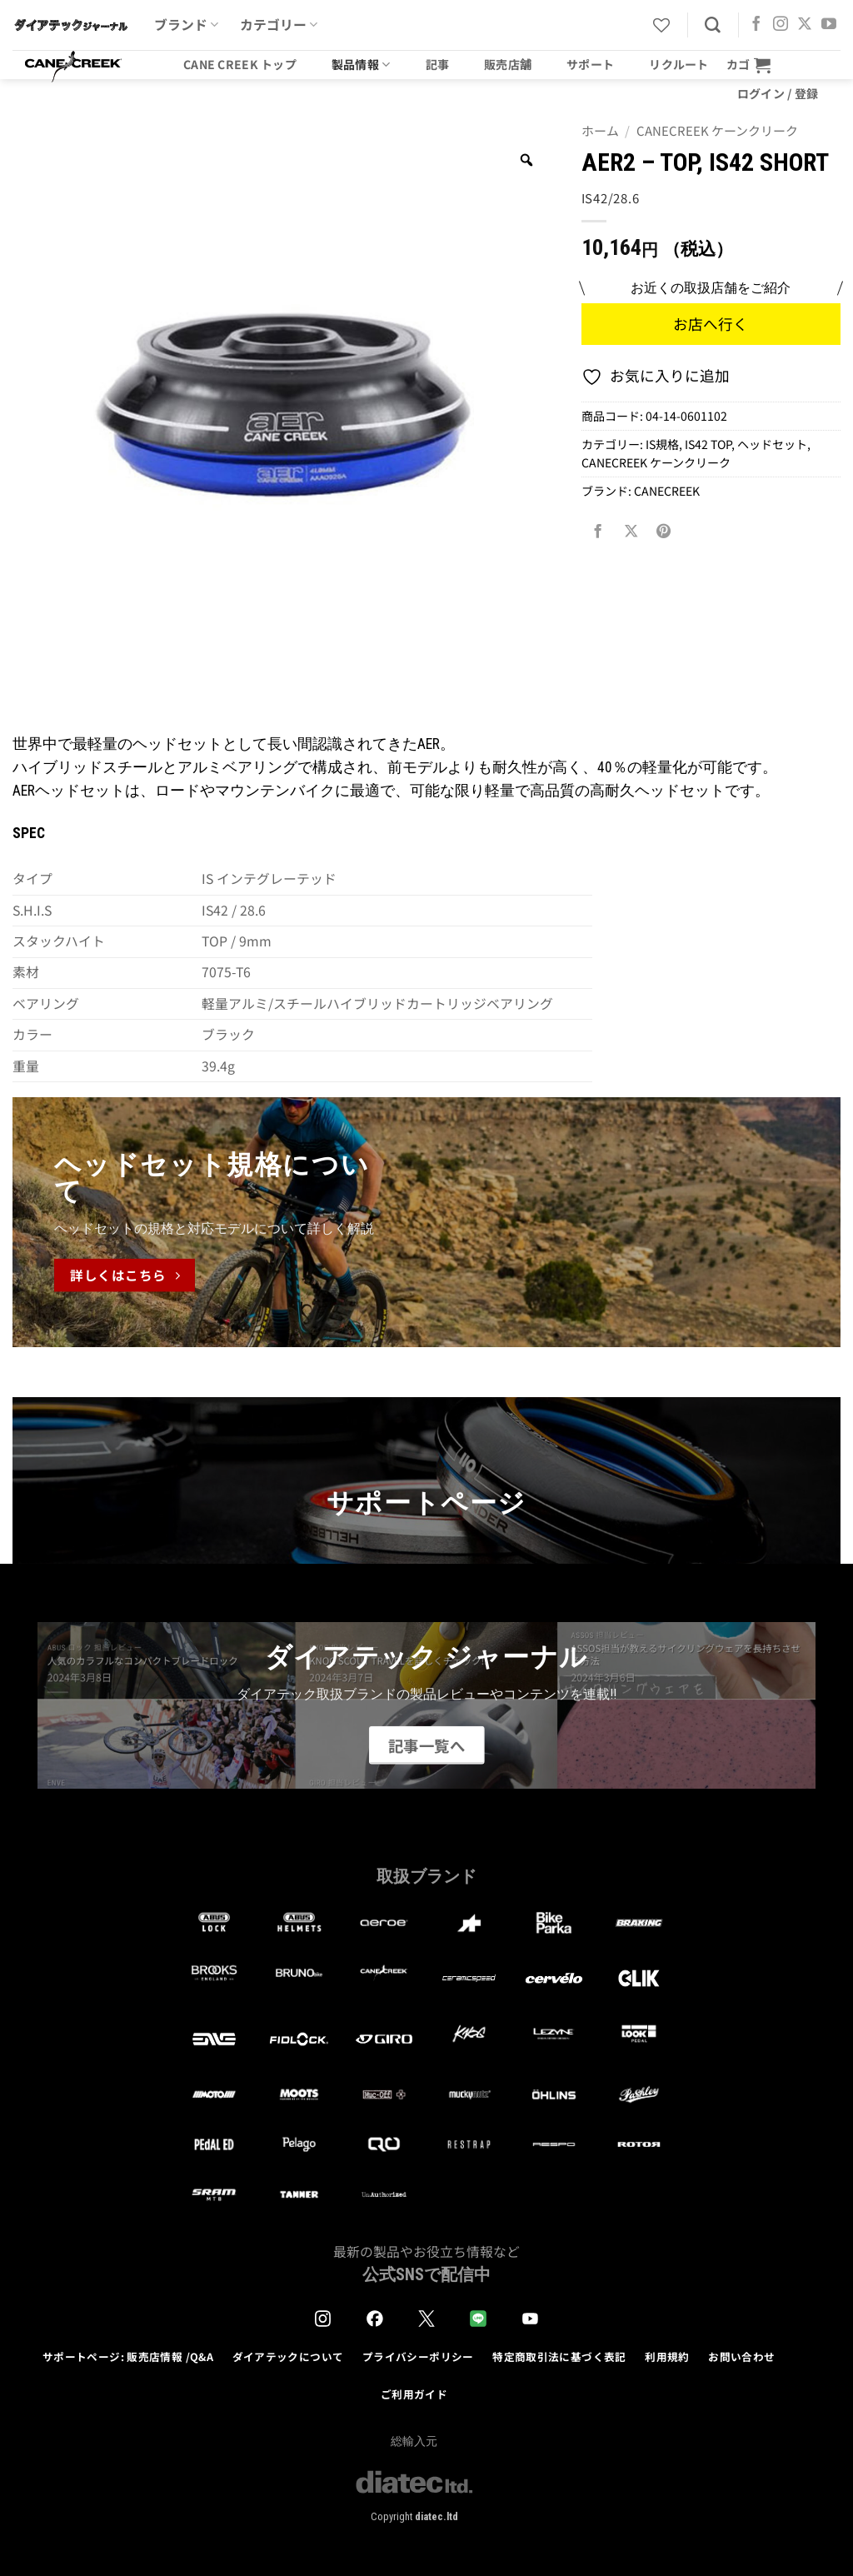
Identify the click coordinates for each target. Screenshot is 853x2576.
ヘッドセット (772, 444)
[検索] (713, 25)
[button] (749, 64)
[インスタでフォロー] (780, 25)
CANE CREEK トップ (240, 64)
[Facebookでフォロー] (756, 25)
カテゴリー (278, 24)
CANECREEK (667, 490)
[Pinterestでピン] (664, 531)
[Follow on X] (804, 25)
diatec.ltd (436, 2516)
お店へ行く (710, 323)
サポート (590, 64)
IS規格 (662, 444)
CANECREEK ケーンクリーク (717, 130)
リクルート (678, 64)
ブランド (186, 24)
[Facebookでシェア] (597, 531)
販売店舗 (507, 64)
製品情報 (361, 64)
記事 (438, 64)
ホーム (600, 130)
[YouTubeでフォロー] (828, 25)
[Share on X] (631, 531)
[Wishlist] (661, 25)
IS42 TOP (708, 444)
